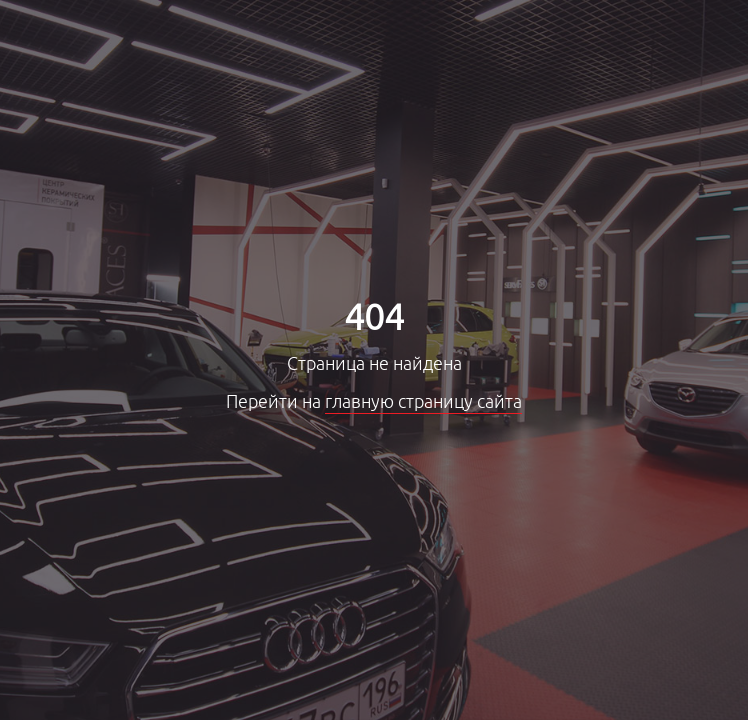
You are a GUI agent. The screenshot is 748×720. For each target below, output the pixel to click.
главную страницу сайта (423, 402)
